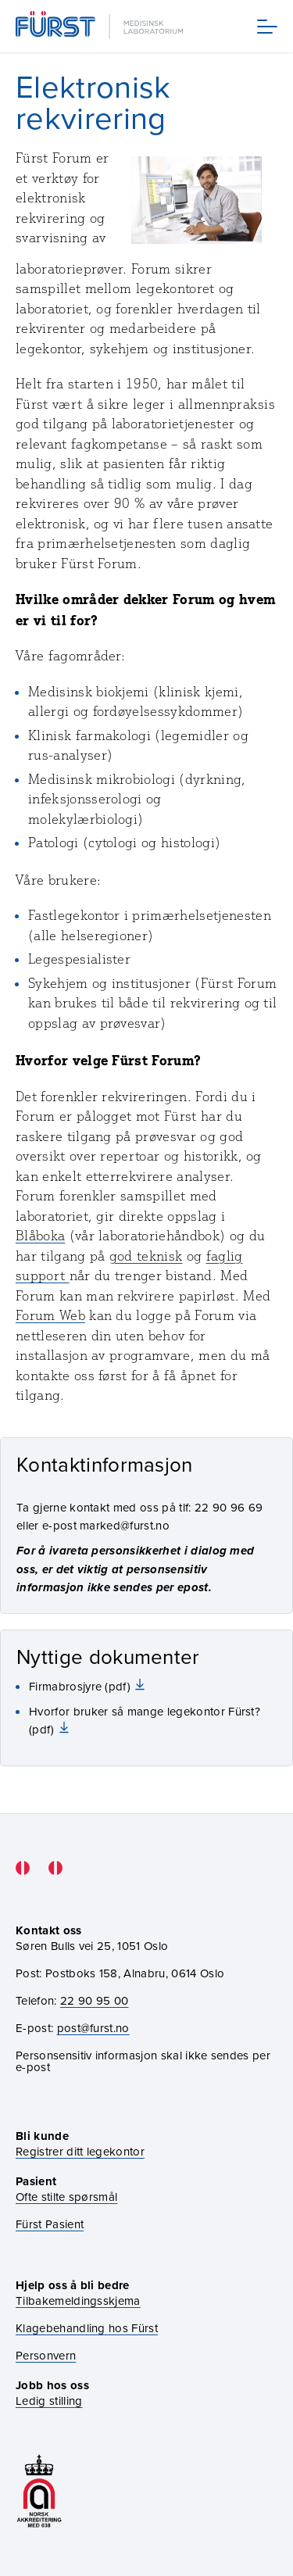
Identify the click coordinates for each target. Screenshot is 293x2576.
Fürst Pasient (50, 2224)
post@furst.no (93, 2028)
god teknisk (146, 1256)
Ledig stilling (49, 2400)
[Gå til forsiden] (101, 26)
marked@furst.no (125, 1525)
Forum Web (50, 1315)
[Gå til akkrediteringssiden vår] (39, 2491)
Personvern (46, 2355)
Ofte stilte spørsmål (66, 2196)
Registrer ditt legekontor (80, 2151)
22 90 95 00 (94, 2000)
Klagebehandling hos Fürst (87, 2328)
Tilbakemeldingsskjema (78, 2300)
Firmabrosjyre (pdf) (81, 1686)
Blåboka (40, 1235)
